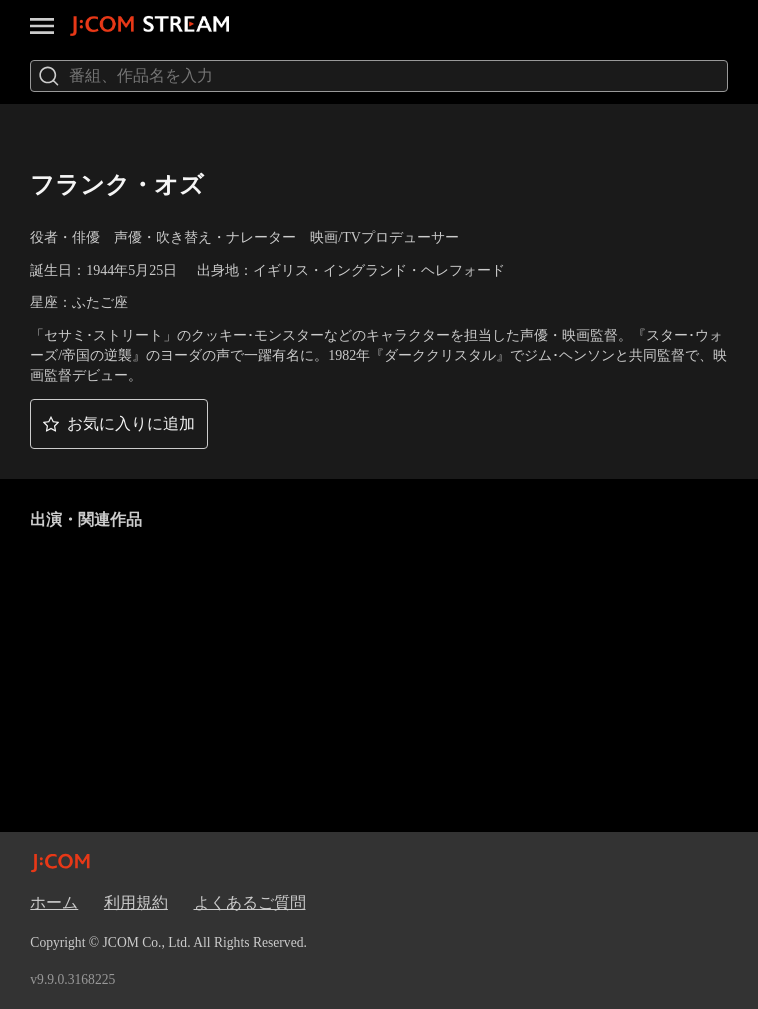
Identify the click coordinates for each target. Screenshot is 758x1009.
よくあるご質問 (250, 902)
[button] (119, 424)
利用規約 (136, 902)
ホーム (54, 902)
